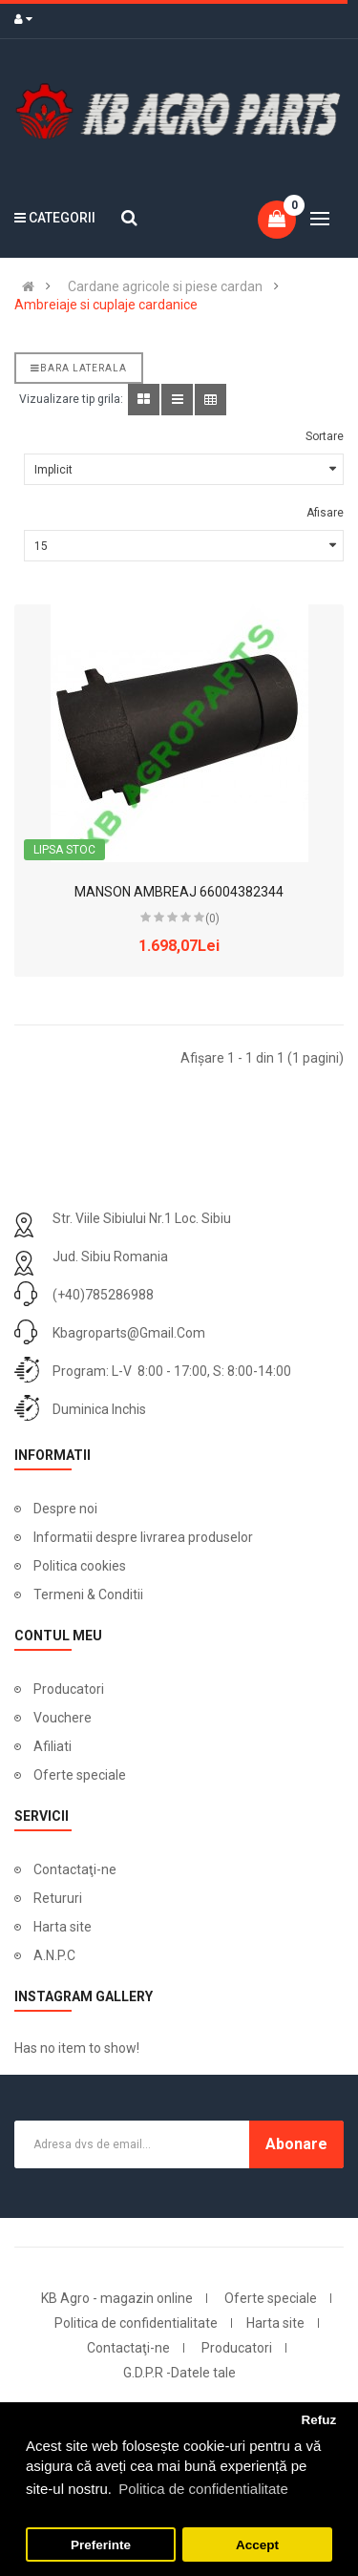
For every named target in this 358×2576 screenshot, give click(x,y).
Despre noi (65, 1508)
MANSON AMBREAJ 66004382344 (179, 891)
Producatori (68, 1689)
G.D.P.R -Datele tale (179, 2372)
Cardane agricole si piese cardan (165, 286)
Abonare (296, 2144)
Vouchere (62, 1717)
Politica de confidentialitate (136, 2323)
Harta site (62, 1926)
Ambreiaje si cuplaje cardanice (106, 304)
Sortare (324, 436)
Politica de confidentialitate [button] (203, 2489)
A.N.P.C (54, 1955)
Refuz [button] (318, 2420)
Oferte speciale (79, 1775)
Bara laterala (79, 368)
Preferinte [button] (101, 2545)
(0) (212, 918)
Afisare (325, 512)
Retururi (57, 1898)
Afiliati (52, 1746)
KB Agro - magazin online (117, 2298)
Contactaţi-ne (74, 1869)
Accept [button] (257, 2545)
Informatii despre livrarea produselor (143, 1537)
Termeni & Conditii (88, 1594)
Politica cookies (79, 1565)
